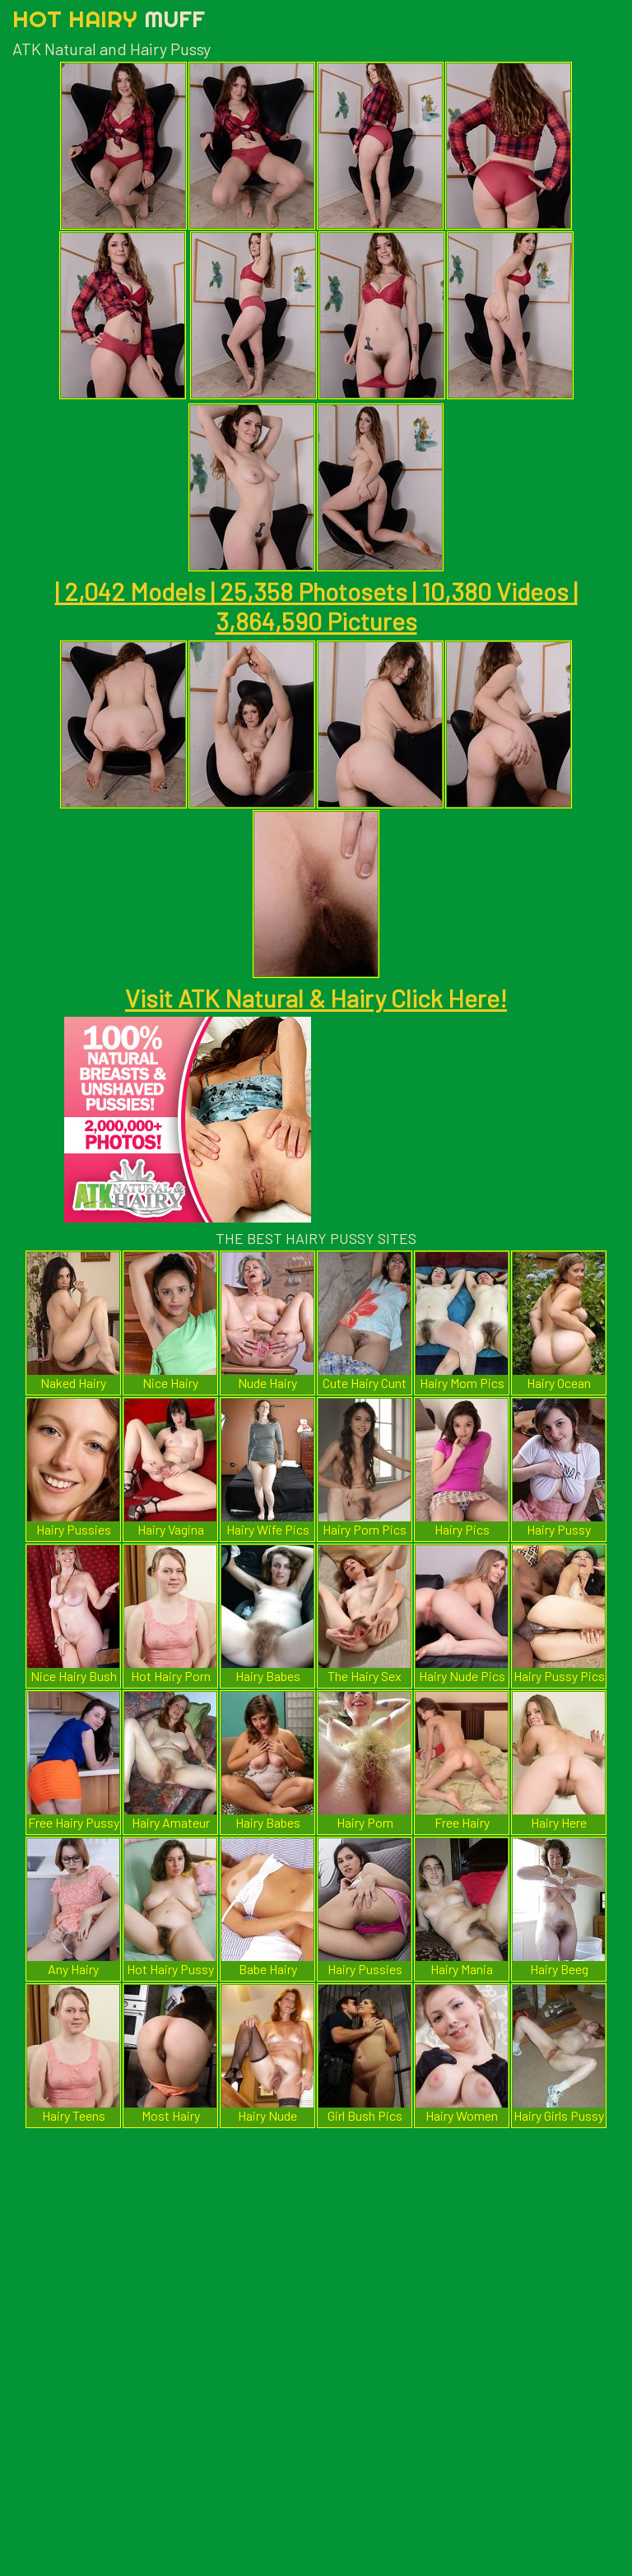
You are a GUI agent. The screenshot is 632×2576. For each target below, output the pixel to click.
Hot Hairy (108, 18)
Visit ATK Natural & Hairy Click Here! (316, 998)
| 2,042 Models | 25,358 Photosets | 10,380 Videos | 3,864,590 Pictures (316, 606)
